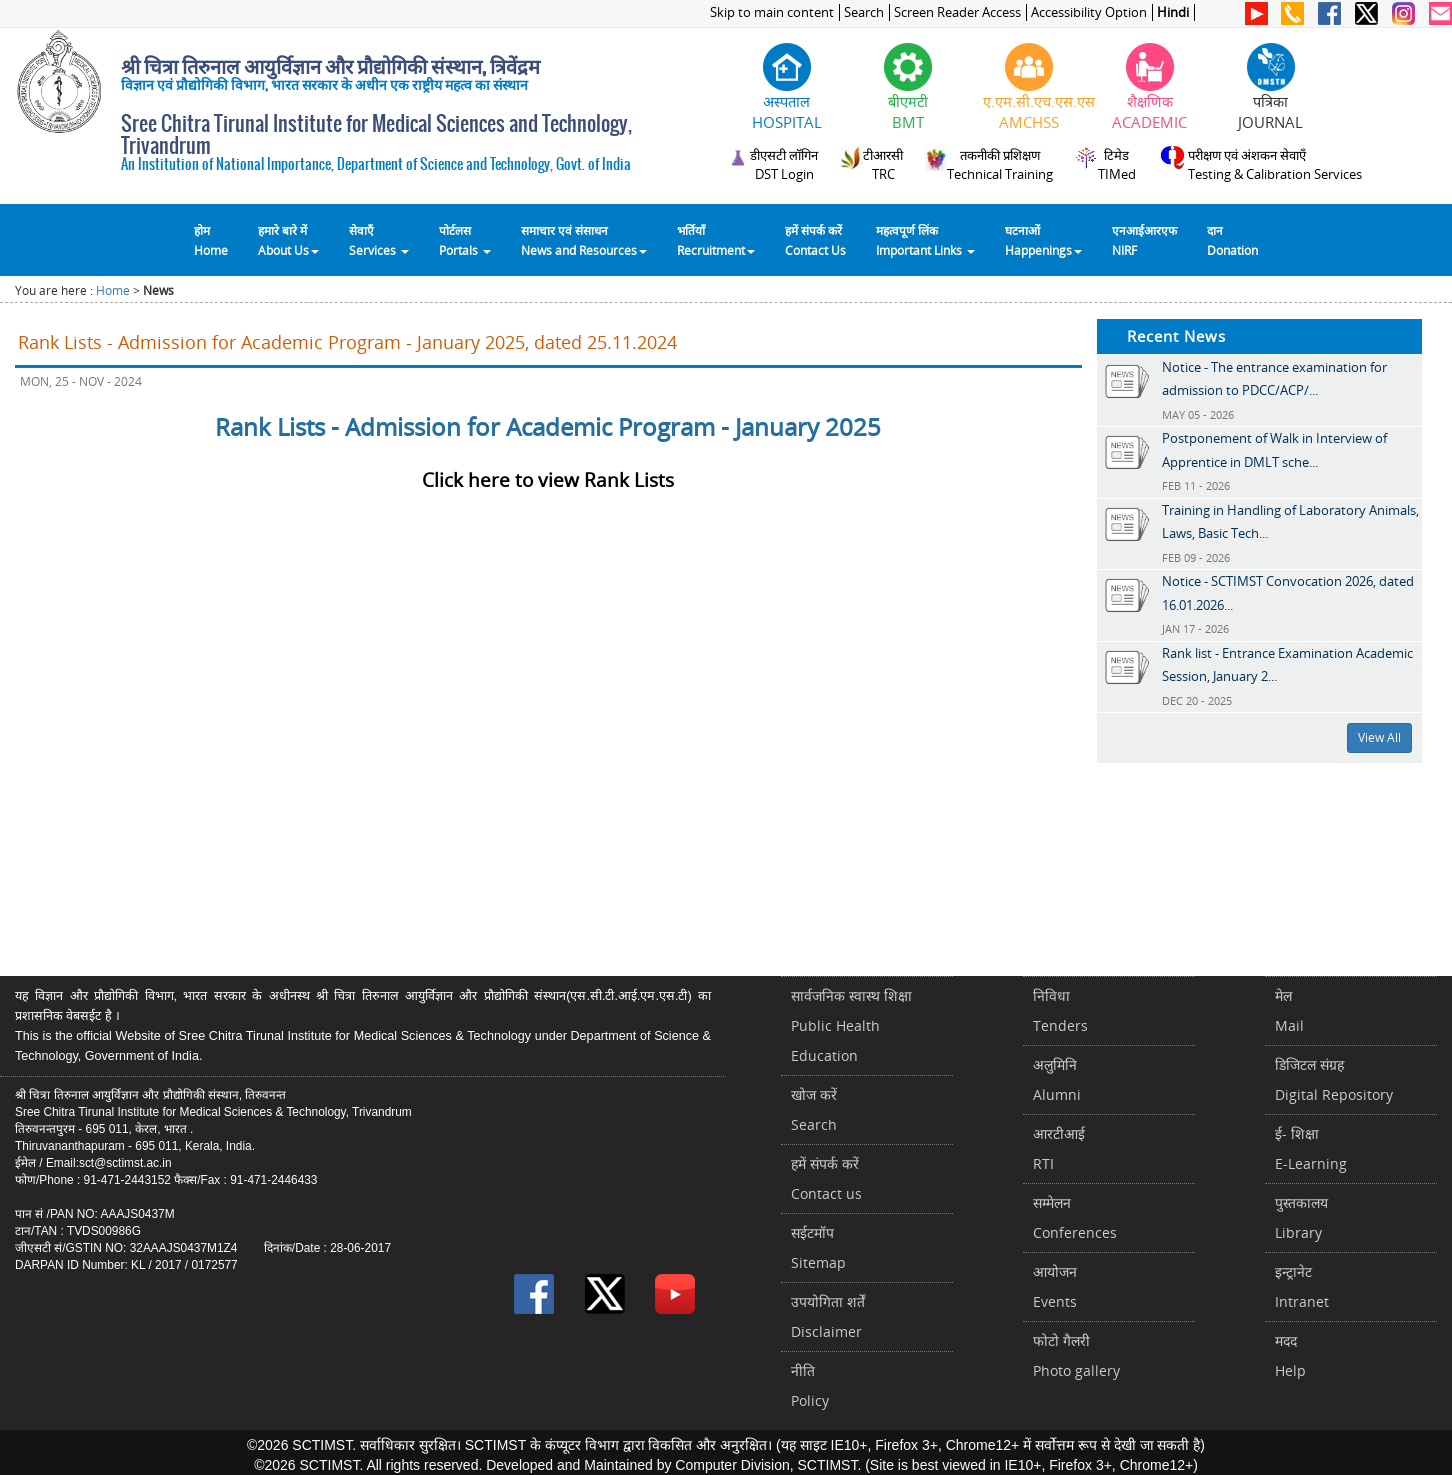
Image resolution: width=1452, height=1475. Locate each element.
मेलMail (1289, 1010)
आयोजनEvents (1055, 1286)
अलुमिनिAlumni (1057, 1079)
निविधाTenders (1060, 1010)
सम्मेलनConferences (1075, 1217)
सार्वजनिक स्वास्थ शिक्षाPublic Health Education (851, 1025)
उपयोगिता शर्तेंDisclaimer (828, 1316)
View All (1379, 737)
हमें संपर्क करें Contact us (826, 1178)
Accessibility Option (1089, 12)
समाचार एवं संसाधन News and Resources (584, 240)
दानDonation (1232, 240)
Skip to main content (772, 12)
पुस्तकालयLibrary (1301, 1217)
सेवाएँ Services (379, 240)
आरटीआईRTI (1059, 1148)
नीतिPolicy (810, 1385)
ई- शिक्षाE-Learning (1311, 1148)
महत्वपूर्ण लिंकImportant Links (925, 240)
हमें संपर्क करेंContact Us (815, 240)
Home (113, 290)
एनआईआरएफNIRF (1144, 240)
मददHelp (1290, 1355)
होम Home (211, 240)
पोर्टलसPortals (465, 240)
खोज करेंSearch (814, 1109)
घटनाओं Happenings (1043, 240)
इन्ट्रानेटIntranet (1302, 1286)
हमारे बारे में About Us (288, 240)
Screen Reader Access (957, 12)
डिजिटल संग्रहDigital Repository (1334, 1079)
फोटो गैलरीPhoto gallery (1076, 1355)
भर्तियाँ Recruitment (716, 240)
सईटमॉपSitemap (818, 1247)
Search (864, 12)
